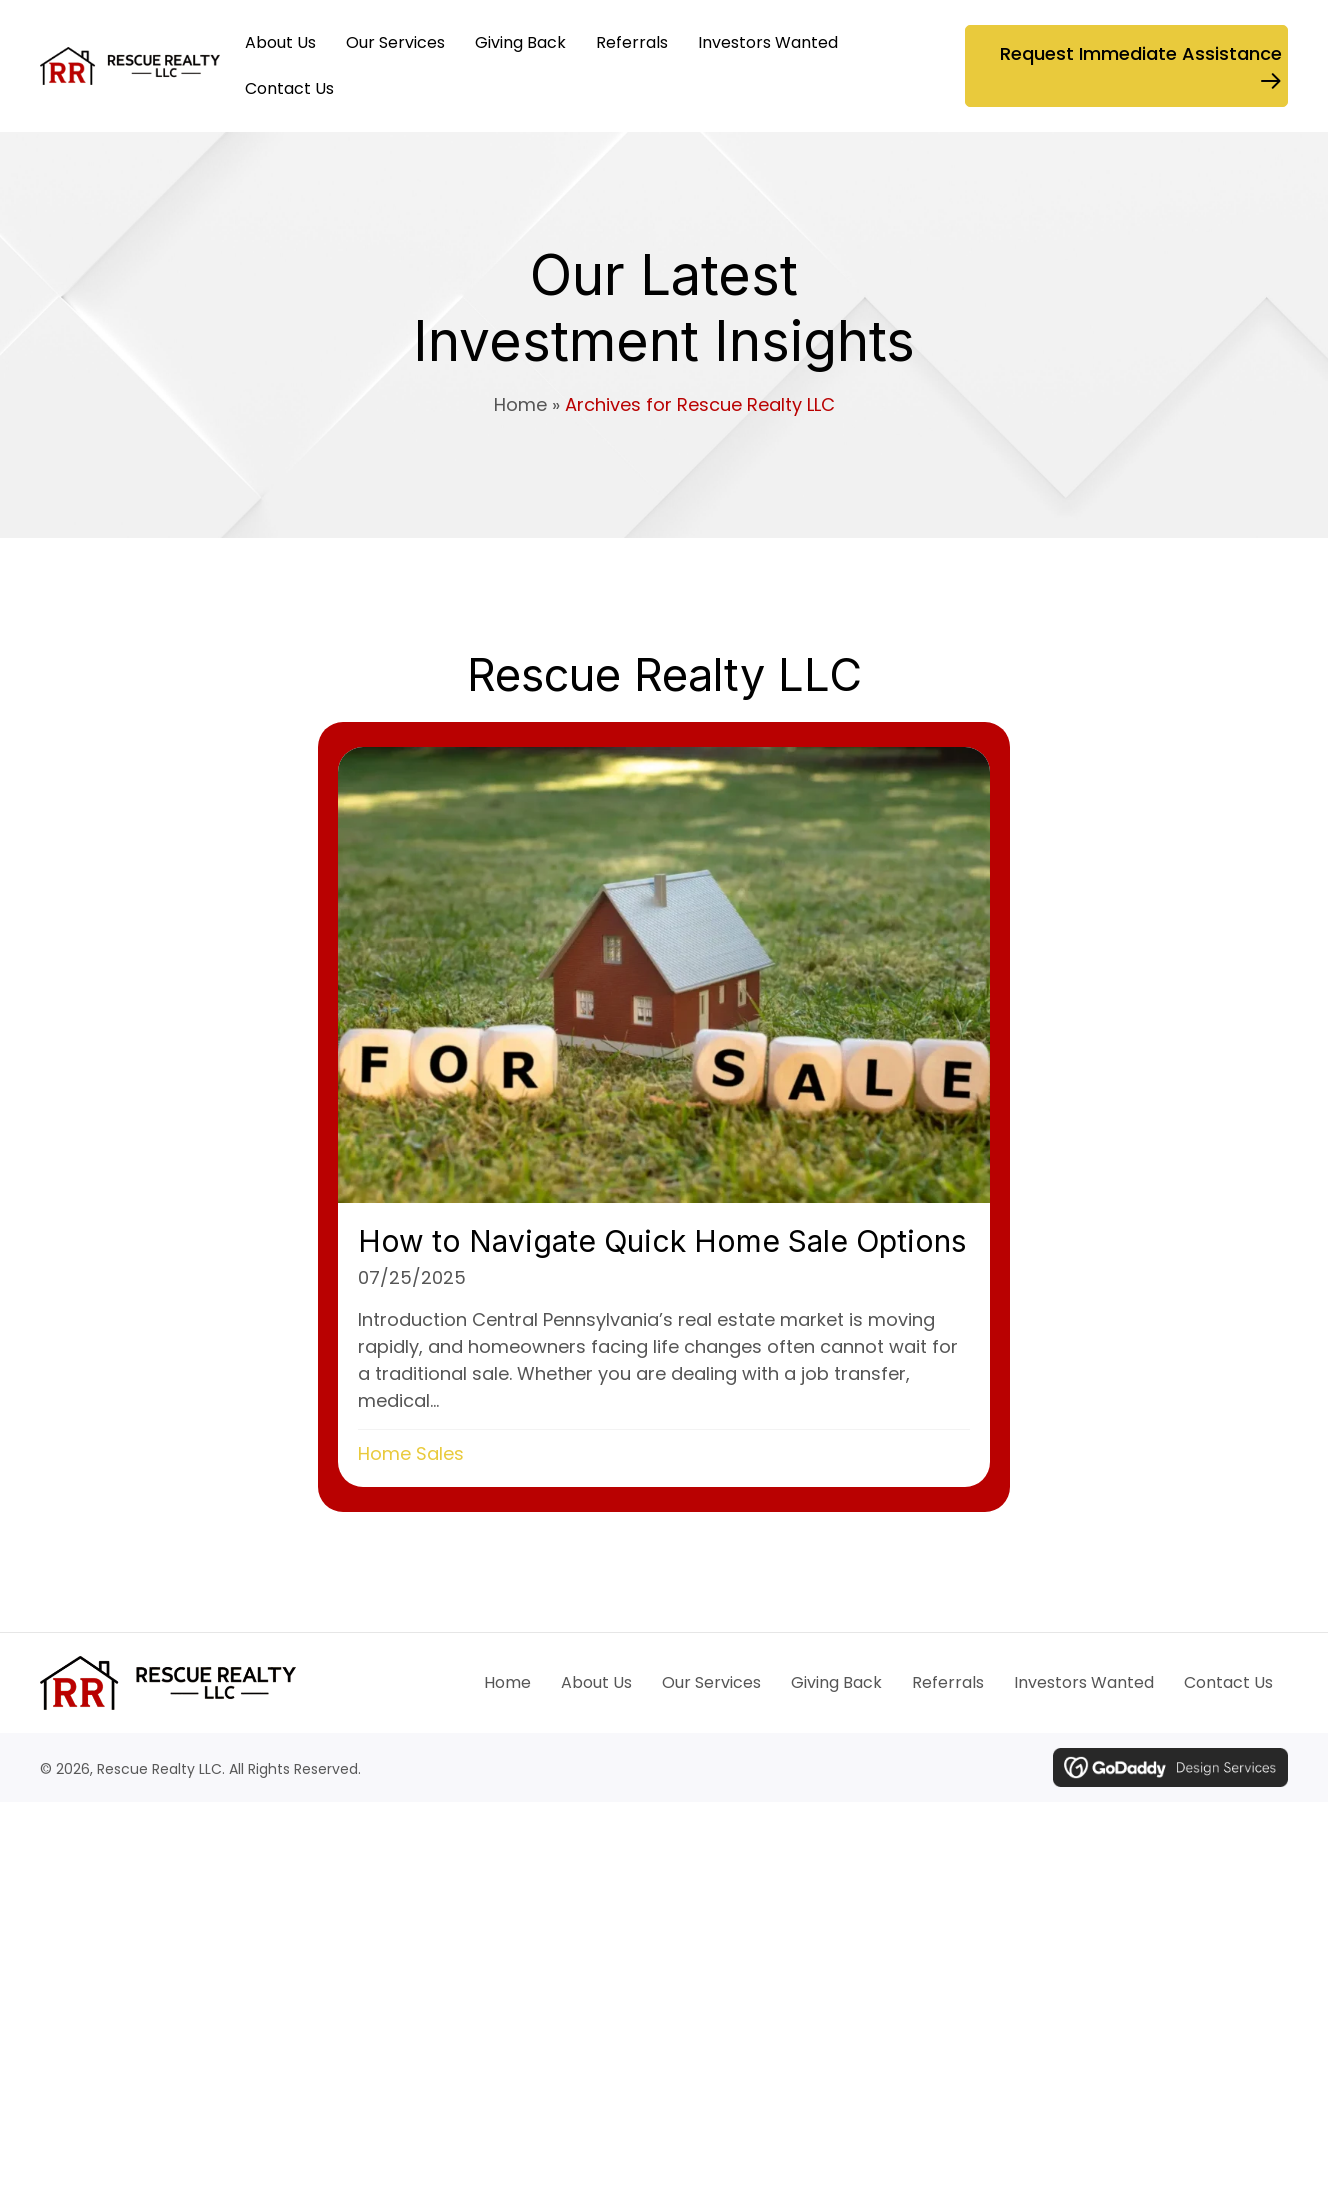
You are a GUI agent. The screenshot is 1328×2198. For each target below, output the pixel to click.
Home (520, 404)
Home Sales (411, 1453)
